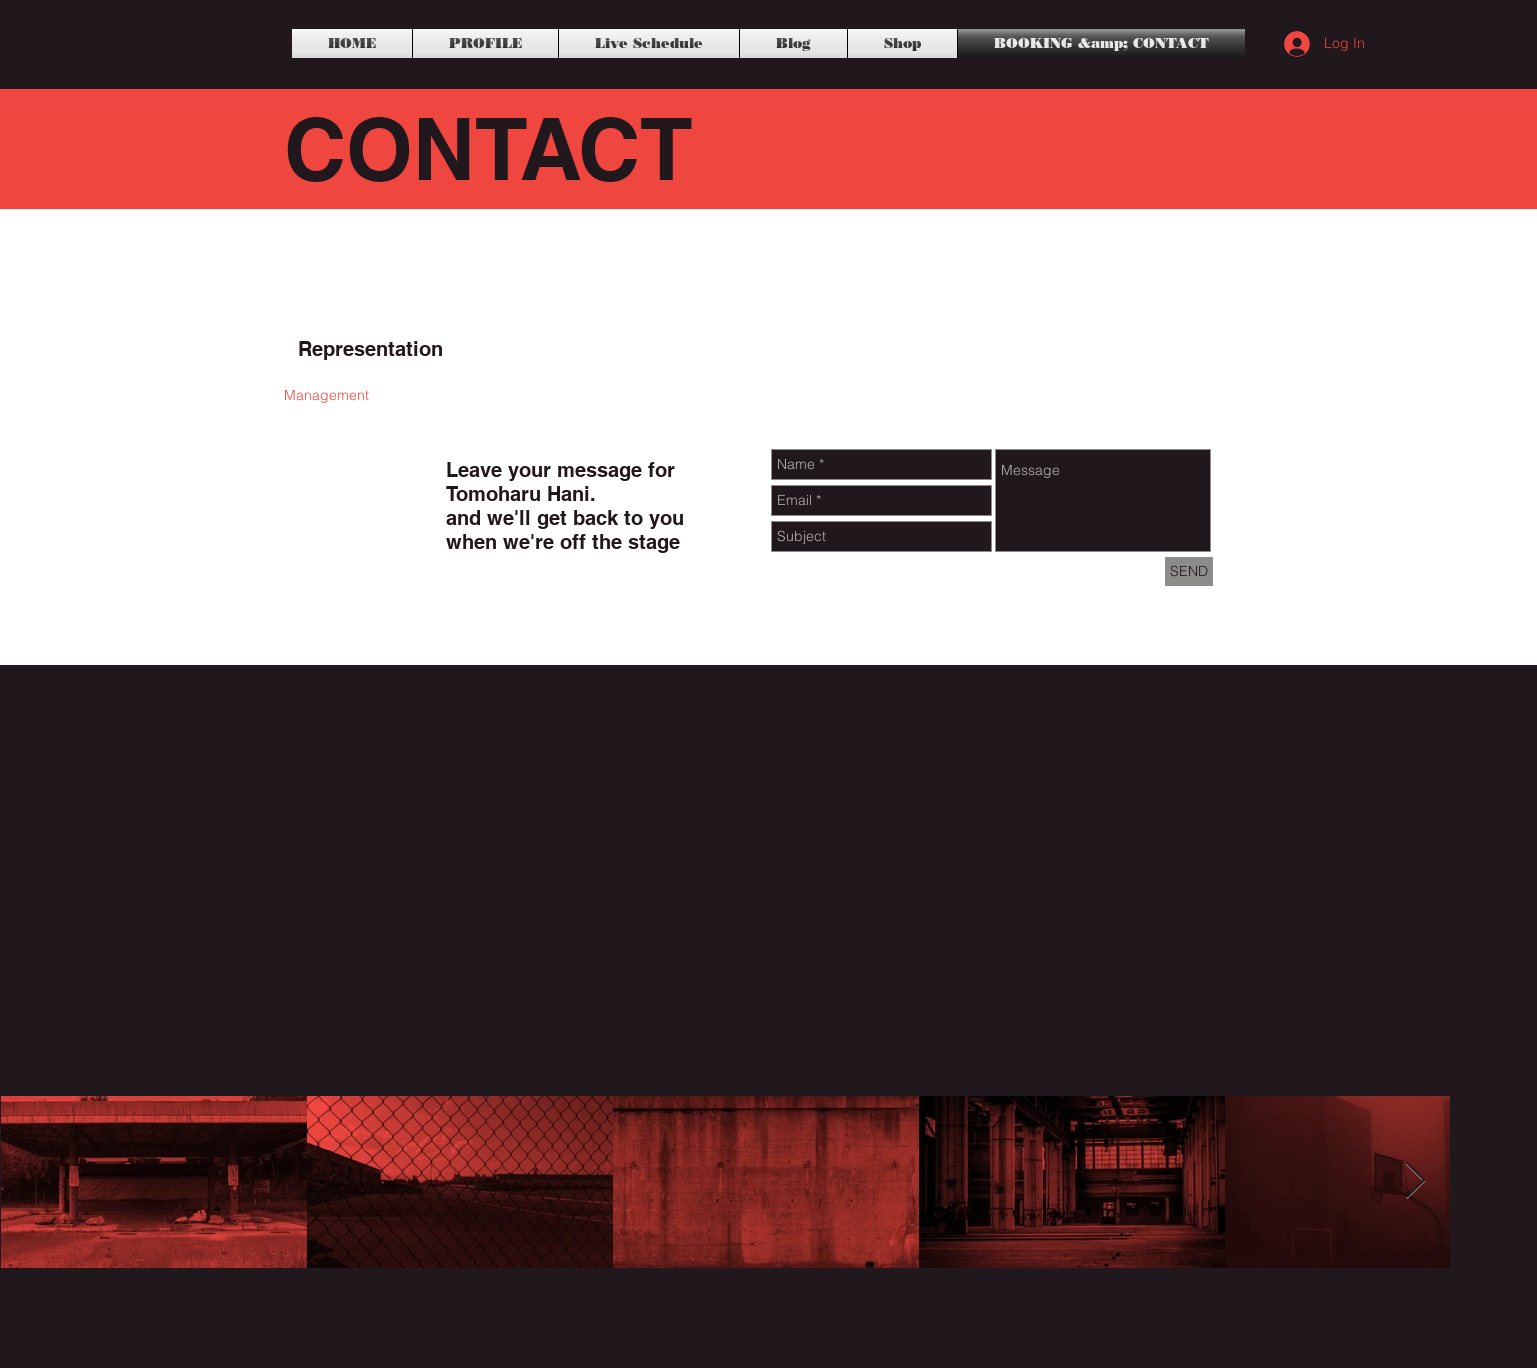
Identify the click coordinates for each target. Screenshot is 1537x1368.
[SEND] (1189, 571)
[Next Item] (1415, 1181)
